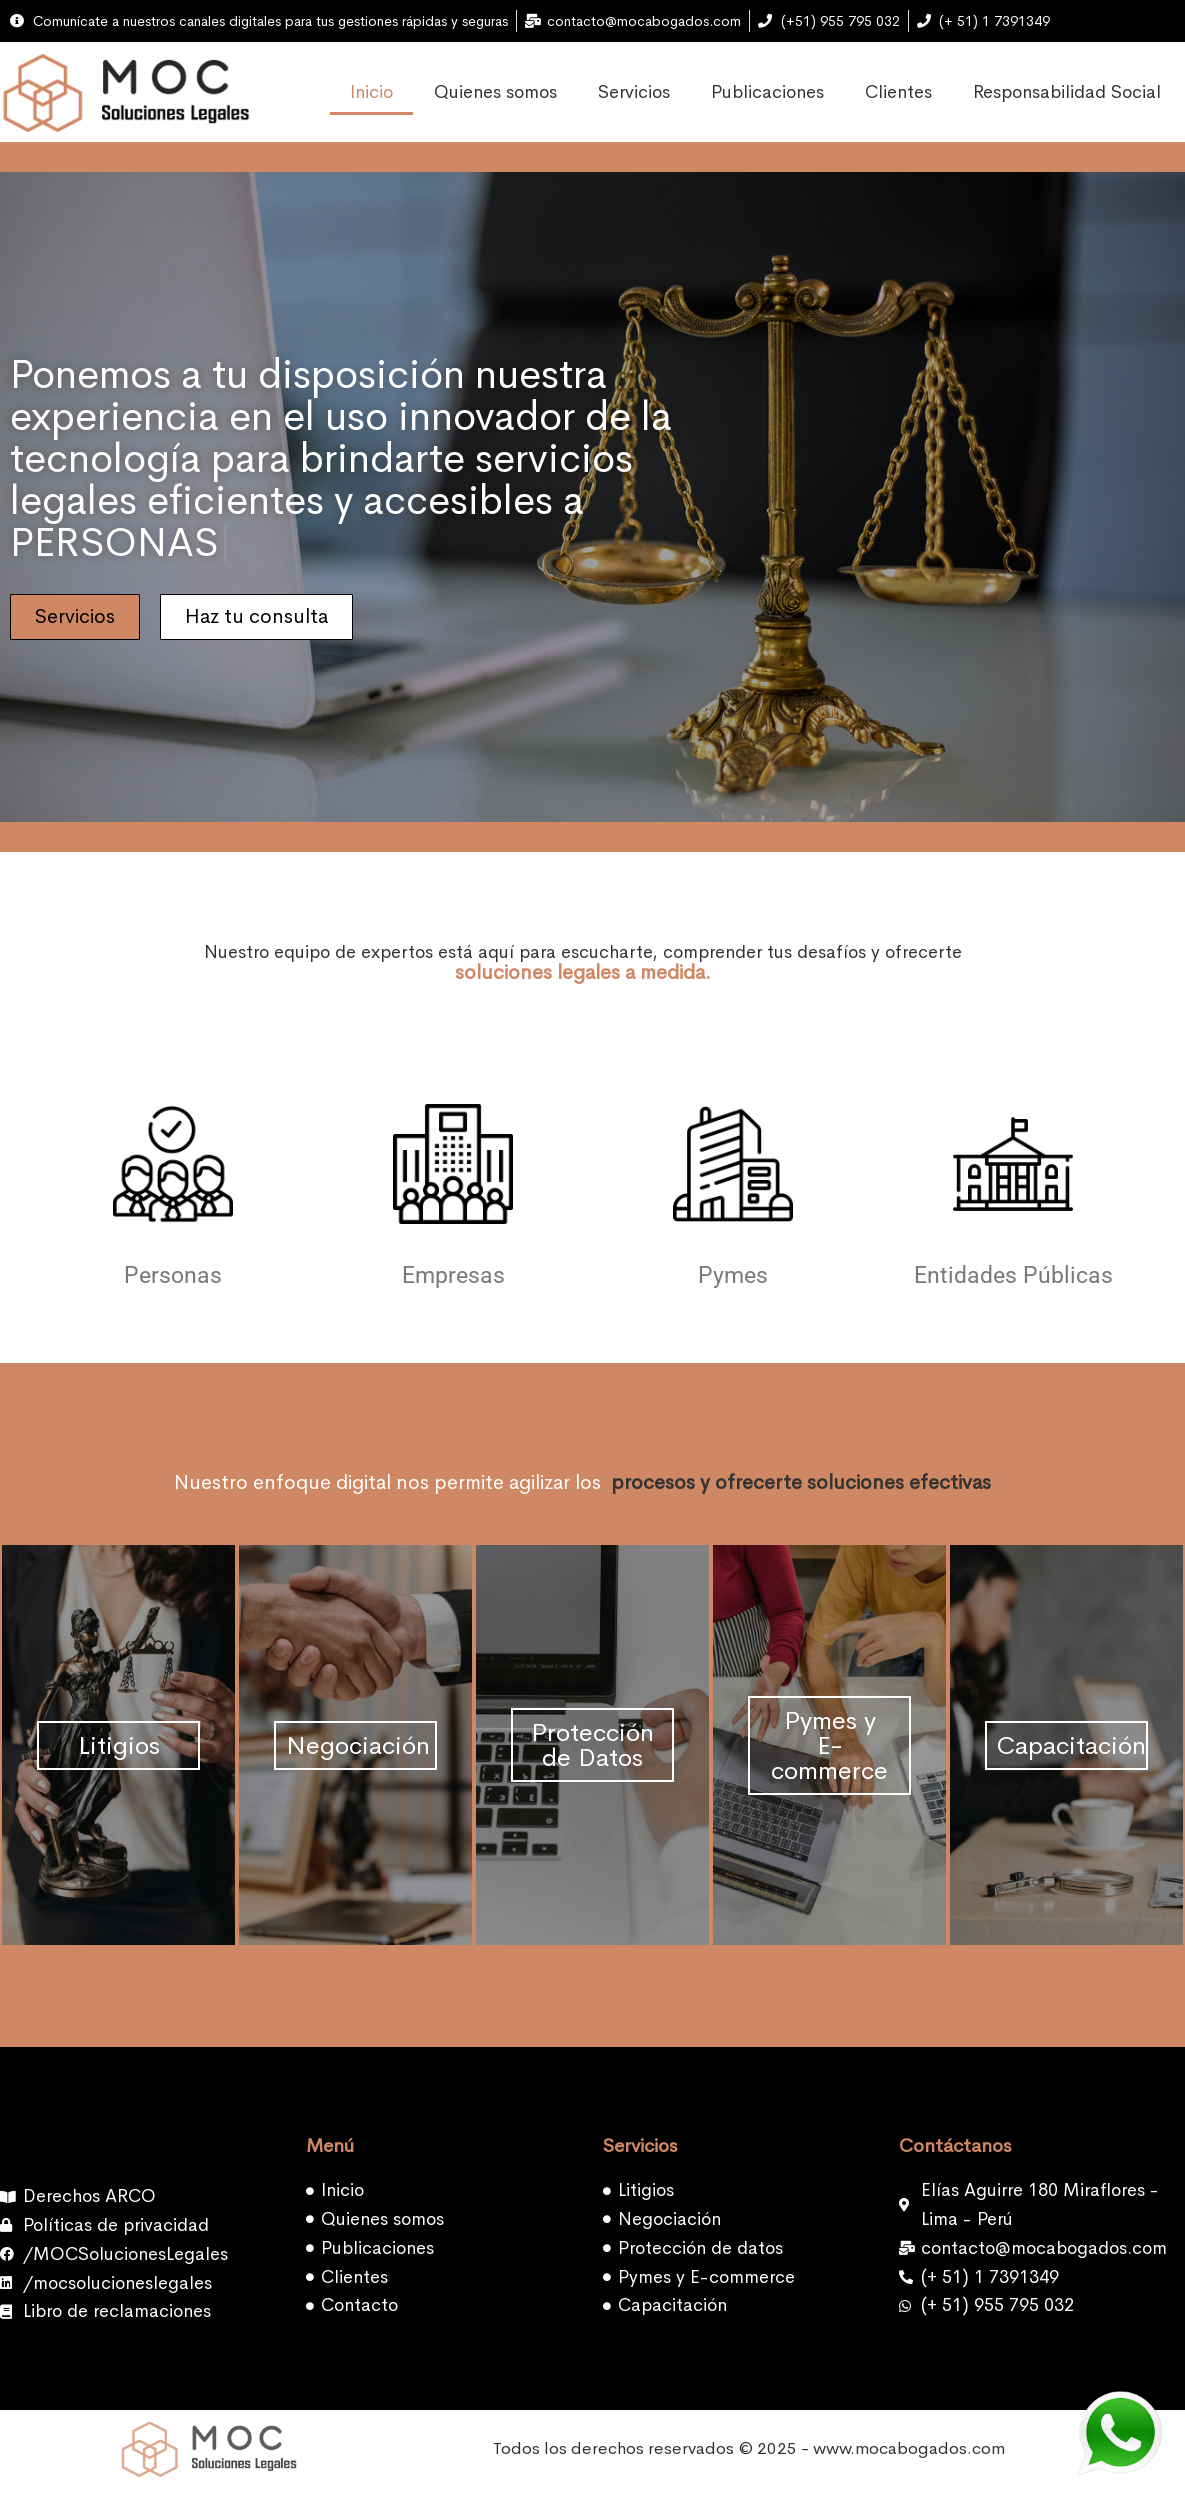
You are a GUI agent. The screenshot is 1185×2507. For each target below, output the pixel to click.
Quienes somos (495, 92)
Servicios (634, 92)
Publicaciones (767, 92)
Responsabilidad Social (1067, 92)
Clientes (898, 92)
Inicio (371, 92)
